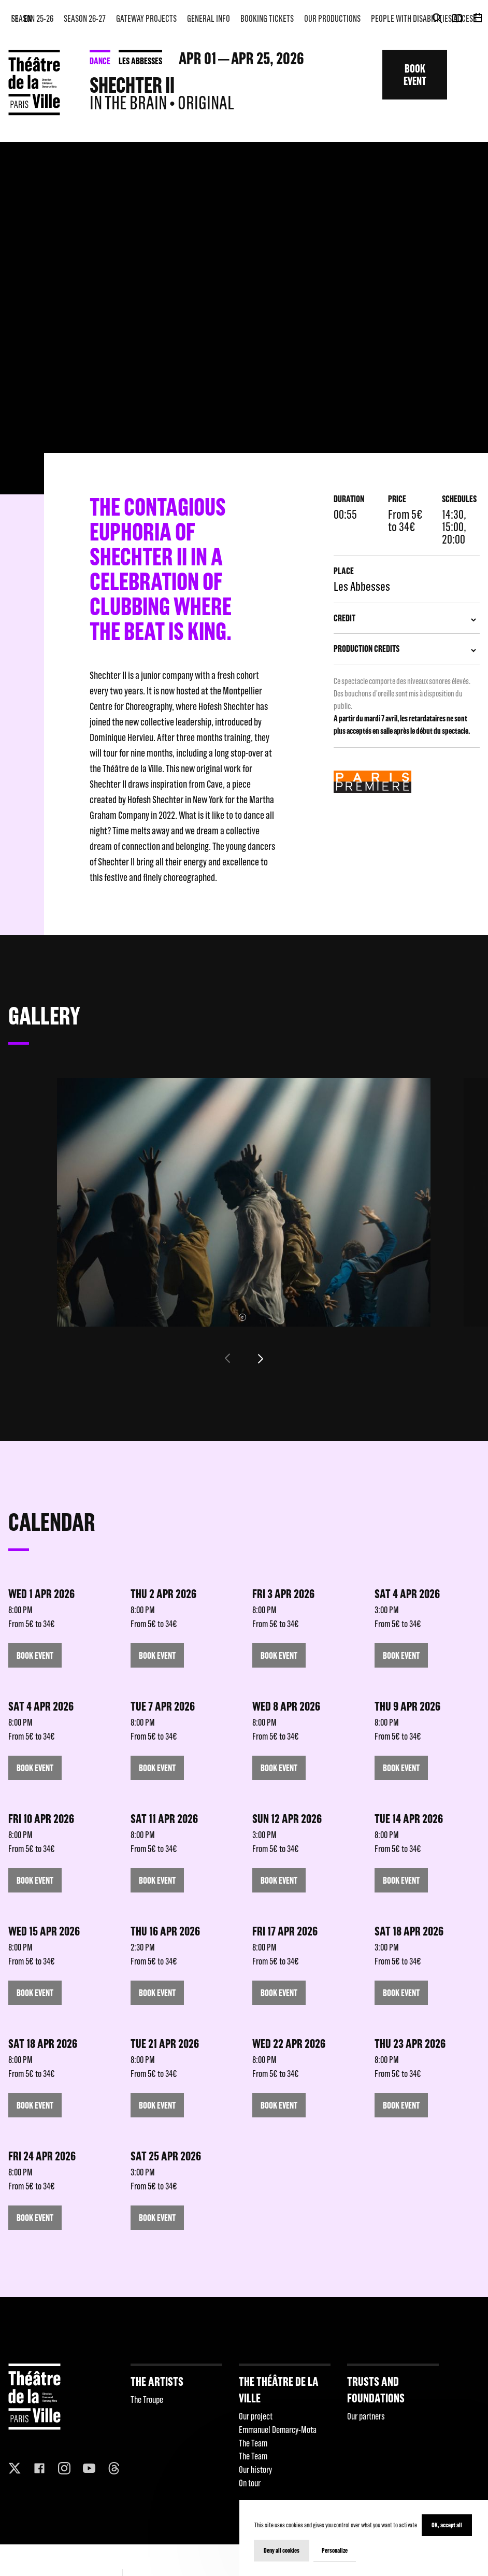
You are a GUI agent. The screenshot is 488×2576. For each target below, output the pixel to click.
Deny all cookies (281, 2550)
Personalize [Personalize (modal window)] (335, 2550)
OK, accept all (447, 2525)
